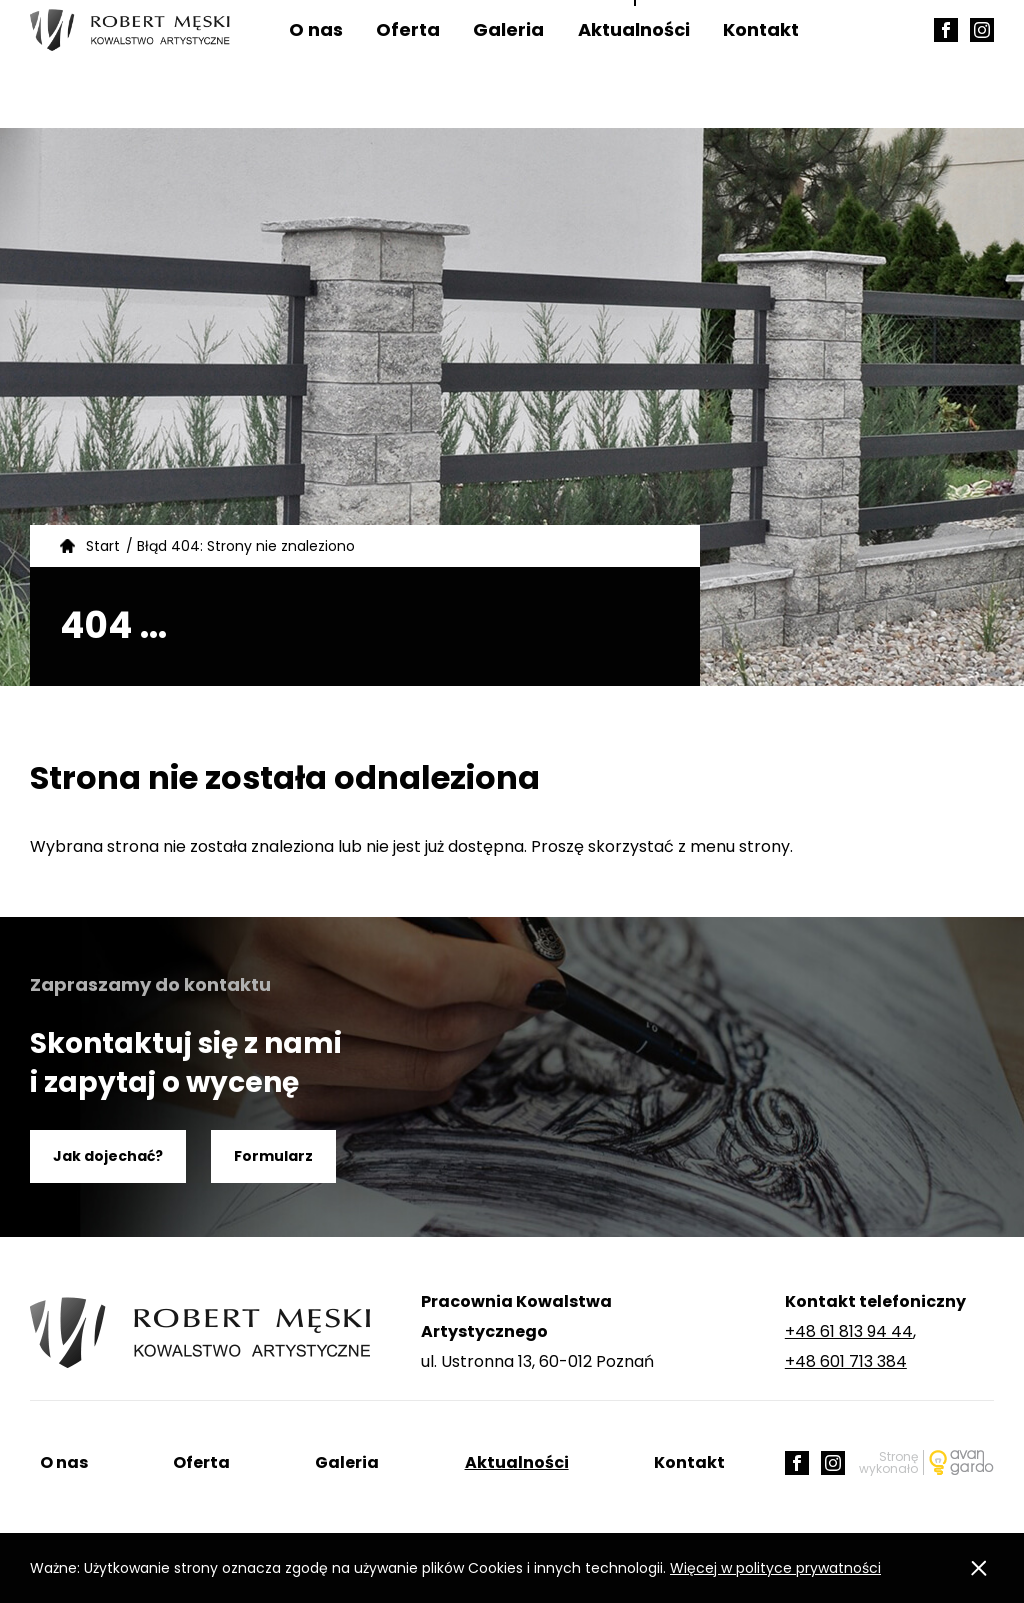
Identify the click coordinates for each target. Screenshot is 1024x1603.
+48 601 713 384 (846, 1361)
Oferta (408, 64)
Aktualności (634, 64)
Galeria (508, 64)
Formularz (273, 1156)
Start (103, 546)
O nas (316, 64)
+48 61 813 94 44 (849, 1331)
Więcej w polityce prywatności (775, 1568)
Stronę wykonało (888, 1462)
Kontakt (761, 64)
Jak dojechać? (108, 1156)
